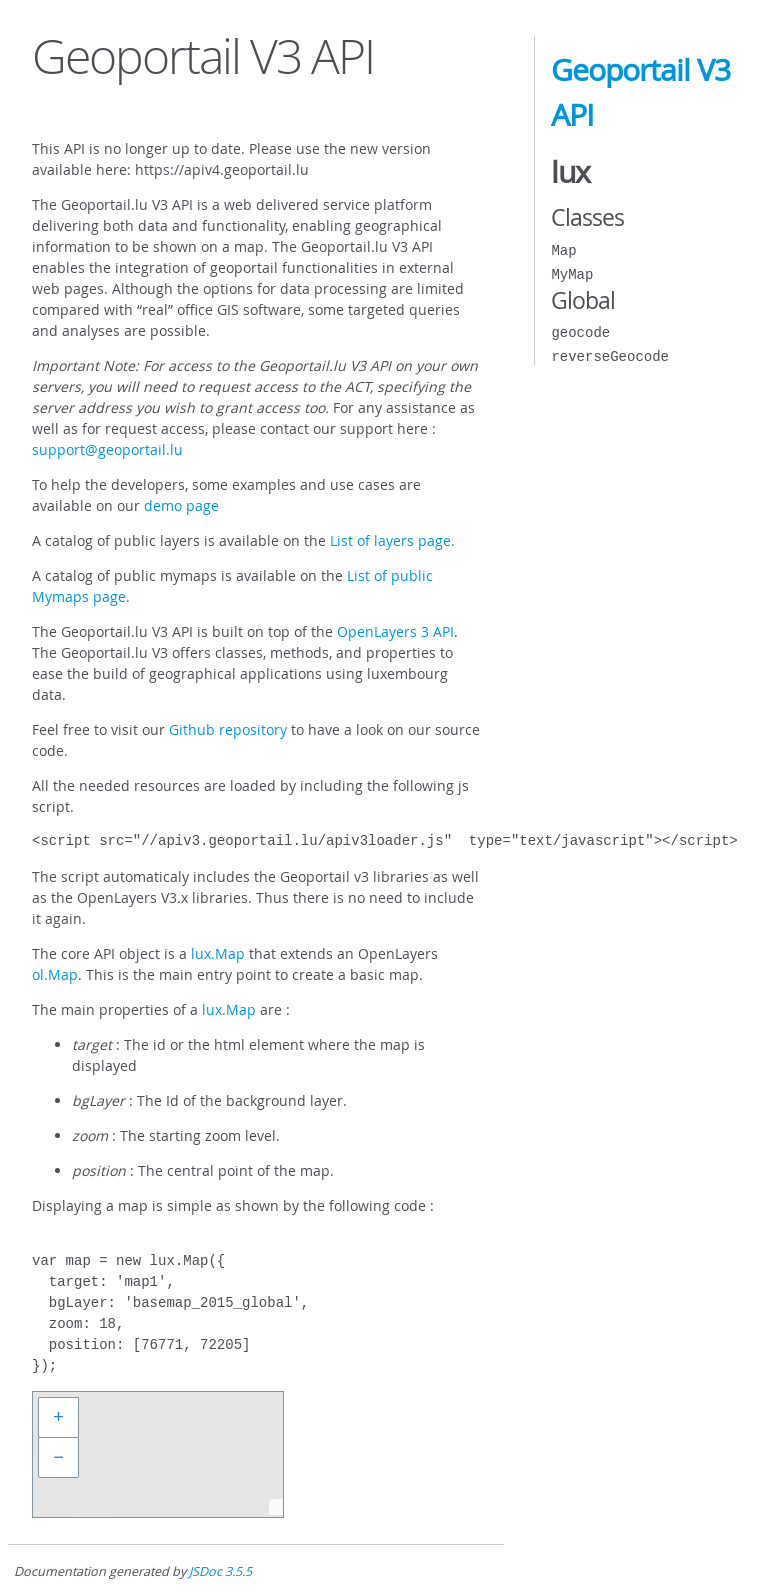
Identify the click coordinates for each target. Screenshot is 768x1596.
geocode (580, 332)
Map (563, 250)
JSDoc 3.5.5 (220, 1571)
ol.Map (55, 974)
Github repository (228, 729)
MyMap (572, 274)
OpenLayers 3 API (395, 631)
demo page (181, 505)
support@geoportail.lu (107, 449)
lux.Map (218, 953)
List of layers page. (392, 540)
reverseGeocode (610, 356)
